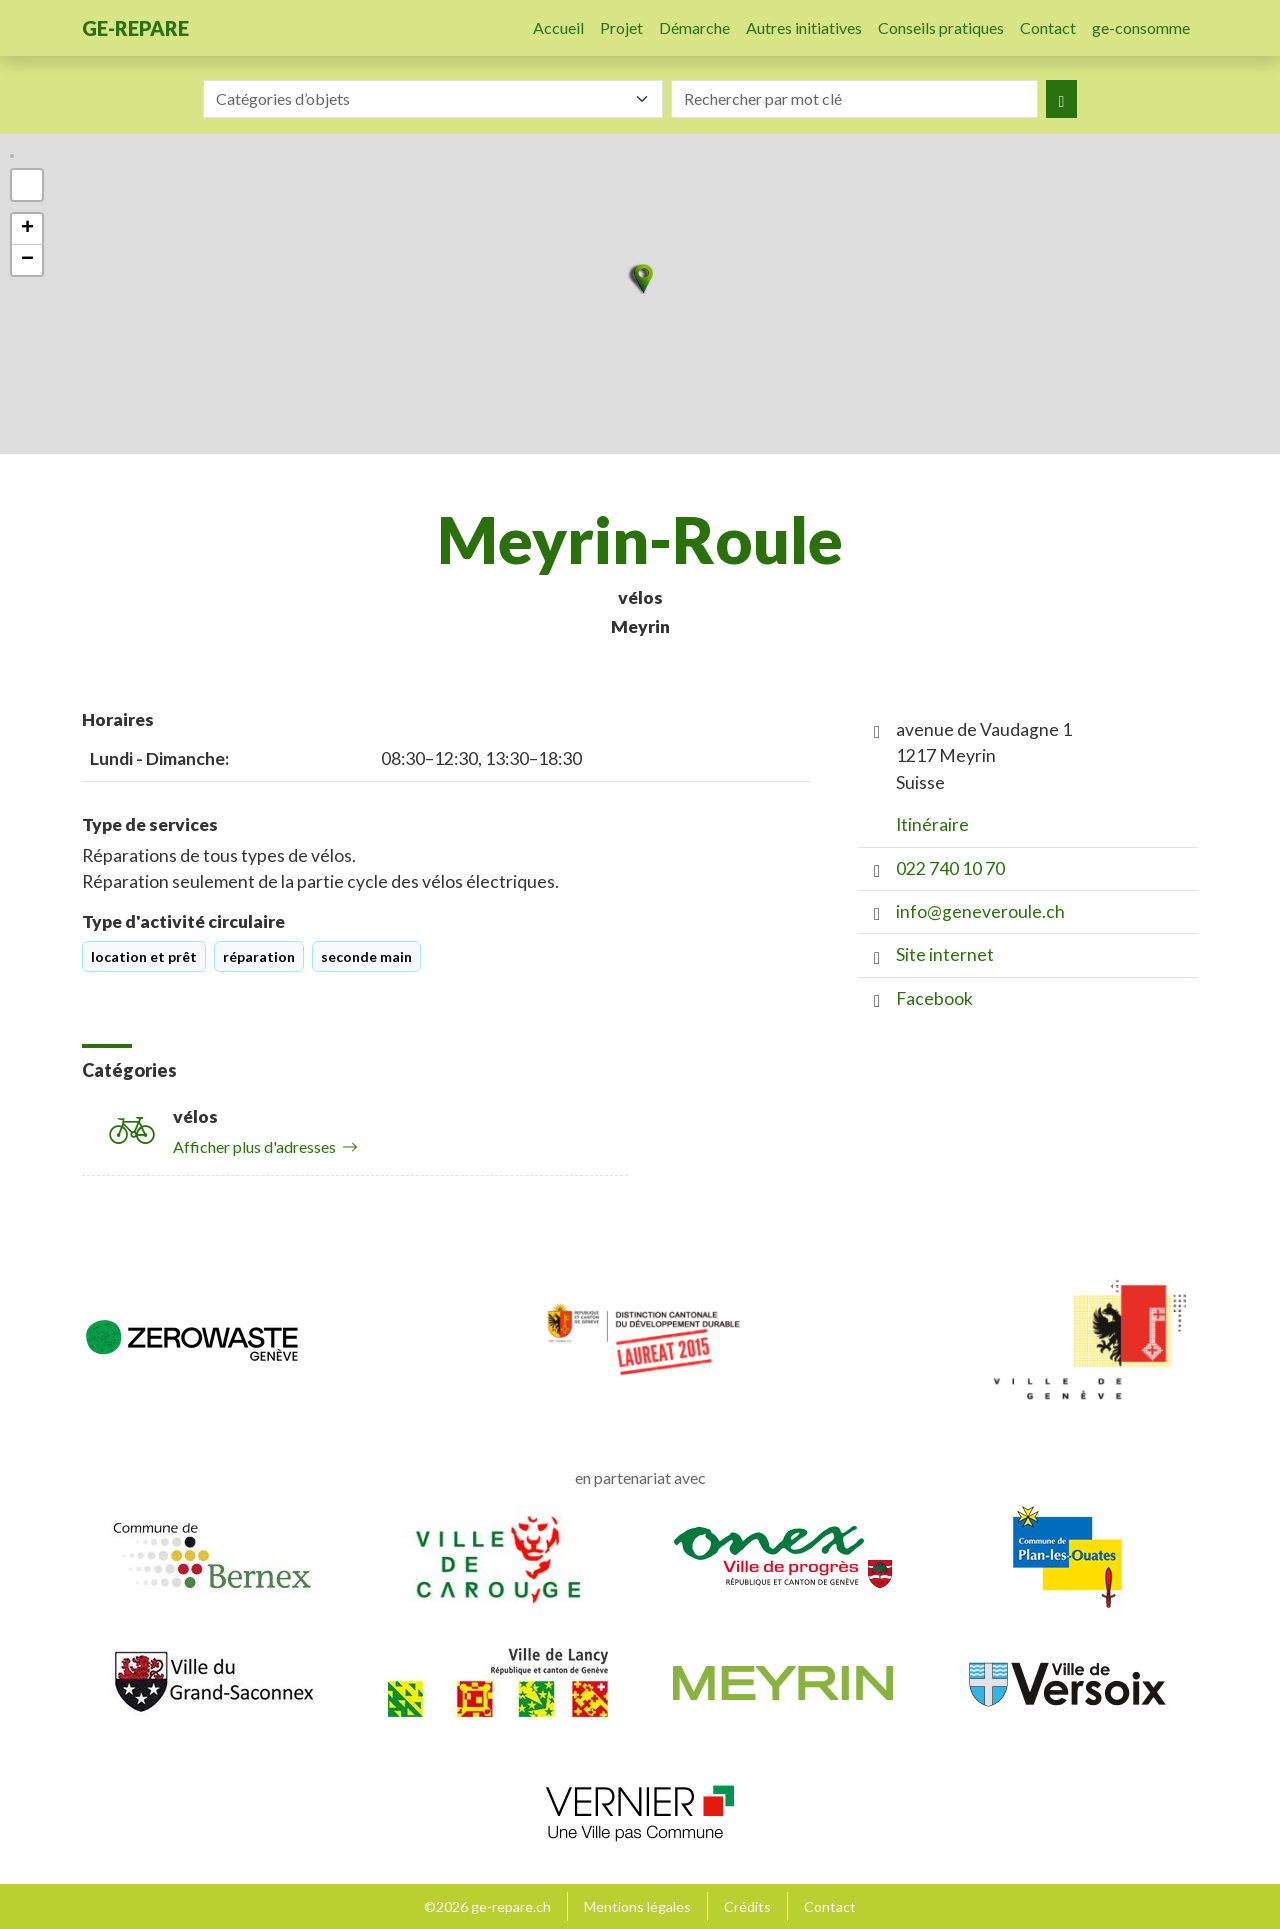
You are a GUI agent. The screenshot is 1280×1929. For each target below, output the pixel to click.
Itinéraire (932, 824)
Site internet (945, 954)
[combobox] (433, 99)
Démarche (694, 27)
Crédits (747, 1906)
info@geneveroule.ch (980, 911)
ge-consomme (1141, 27)
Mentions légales (637, 1906)
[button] (640, 278)
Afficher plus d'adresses (265, 1146)
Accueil (558, 27)
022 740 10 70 (950, 868)
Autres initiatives (804, 27)
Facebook (934, 998)
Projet (621, 27)
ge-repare (135, 28)
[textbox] (421, 99)
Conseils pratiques (941, 27)
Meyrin (640, 626)
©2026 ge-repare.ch (487, 1906)
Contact (1048, 27)
